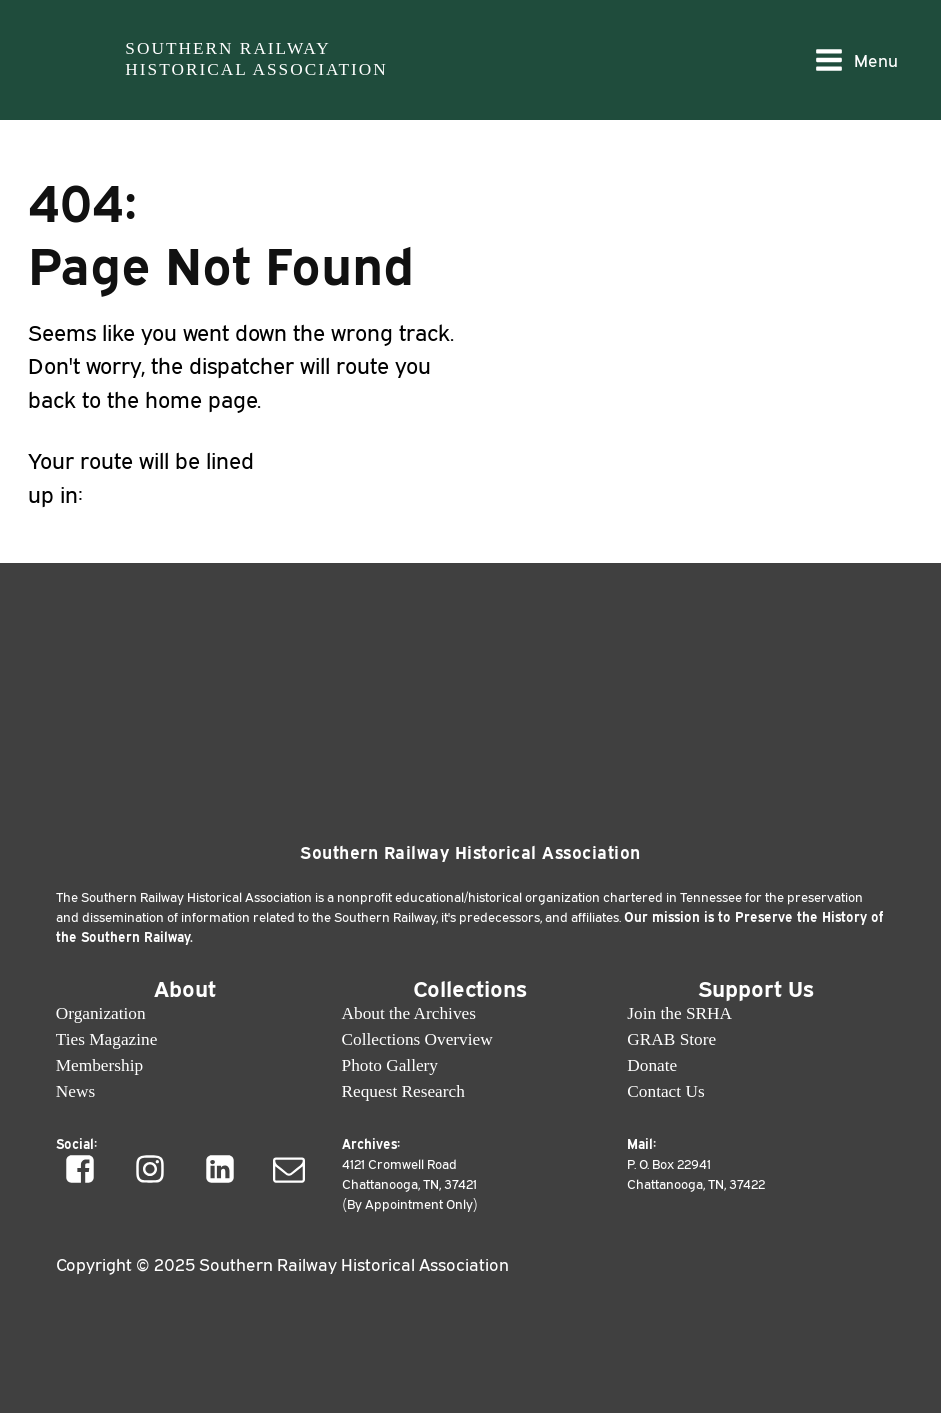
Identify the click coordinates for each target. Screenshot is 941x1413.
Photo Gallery (390, 1065)
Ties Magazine (107, 1039)
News (75, 1091)
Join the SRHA (679, 1013)
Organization (101, 1013)
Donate (652, 1065)
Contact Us (665, 1091)
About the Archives (409, 1013)
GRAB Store (671, 1039)
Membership (99, 1065)
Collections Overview (417, 1039)
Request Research (403, 1091)
